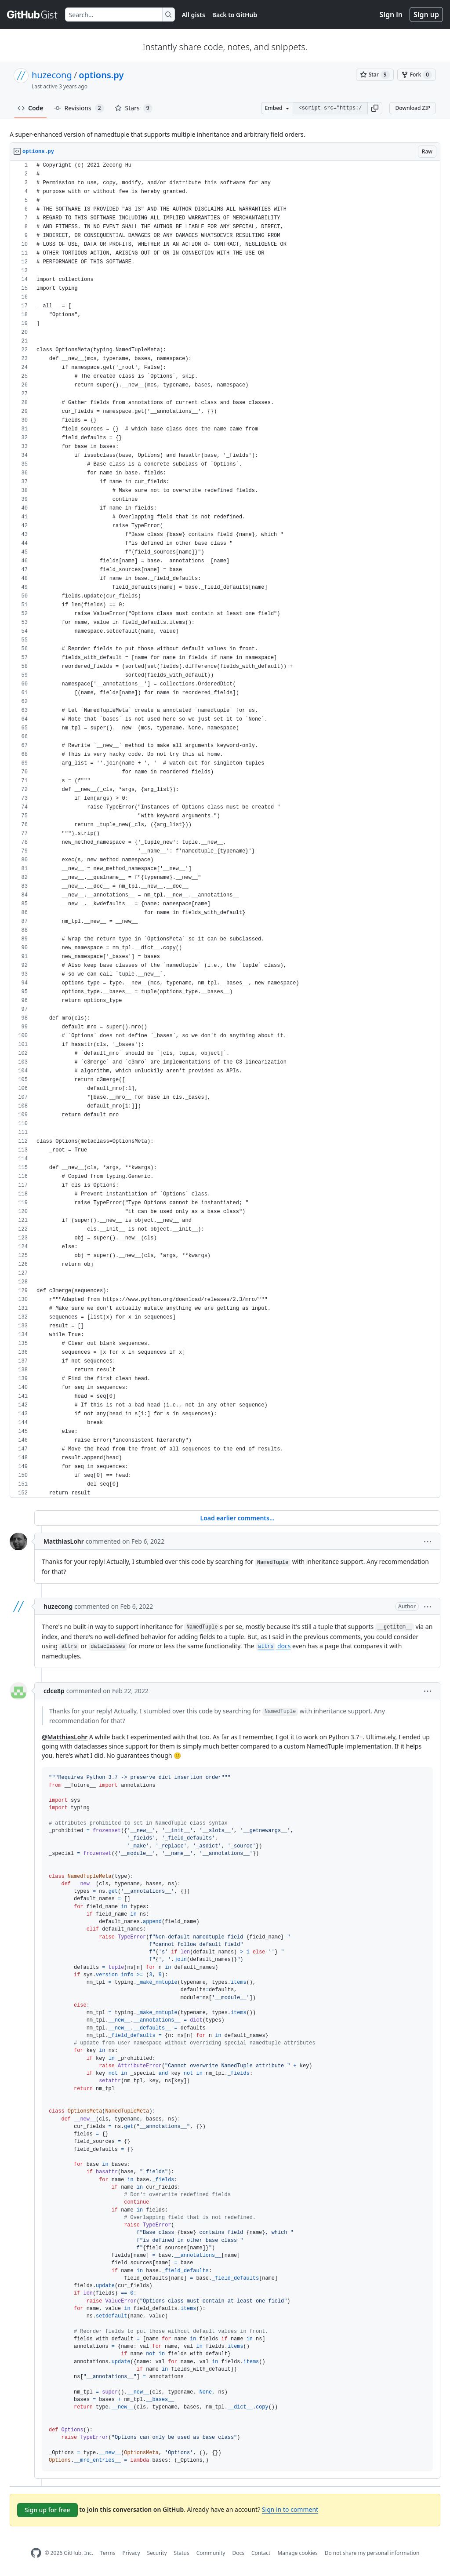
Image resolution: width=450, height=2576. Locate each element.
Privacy (131, 2553)
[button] (374, 108)
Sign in (391, 14)
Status (181, 2553)
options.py (101, 75)
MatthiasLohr (64, 1541)
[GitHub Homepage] (36, 2552)
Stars (133, 108)
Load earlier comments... (237, 1518)
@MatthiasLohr (64, 1737)
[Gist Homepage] (32, 14)
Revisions (79, 108)
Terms (108, 2553)
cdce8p (54, 1691)
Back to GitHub (234, 15)
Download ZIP (412, 108)
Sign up (426, 14)
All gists (193, 15)
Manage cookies (297, 2553)
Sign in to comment (290, 2509)
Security (157, 2553)
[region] (225, 829)
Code (31, 108)
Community (210, 2553)
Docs (238, 2553)
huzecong (52, 75)
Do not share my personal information (372, 2553)
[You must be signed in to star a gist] (375, 75)
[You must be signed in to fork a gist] (416, 75)
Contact (260, 2553)
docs (273, 1646)
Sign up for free (47, 2510)
